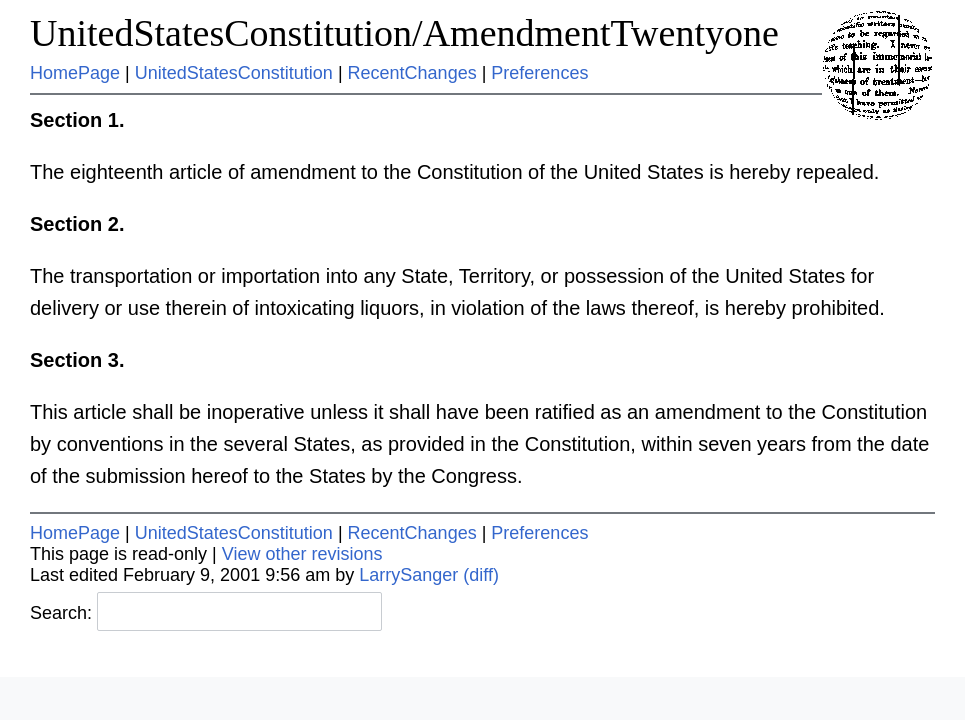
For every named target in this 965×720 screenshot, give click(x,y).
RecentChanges (412, 73)
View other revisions (302, 554)
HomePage (75, 73)
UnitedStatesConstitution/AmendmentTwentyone (404, 33)
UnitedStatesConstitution (234, 73)
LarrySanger (408, 575)
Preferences (539, 73)
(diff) (481, 575)
